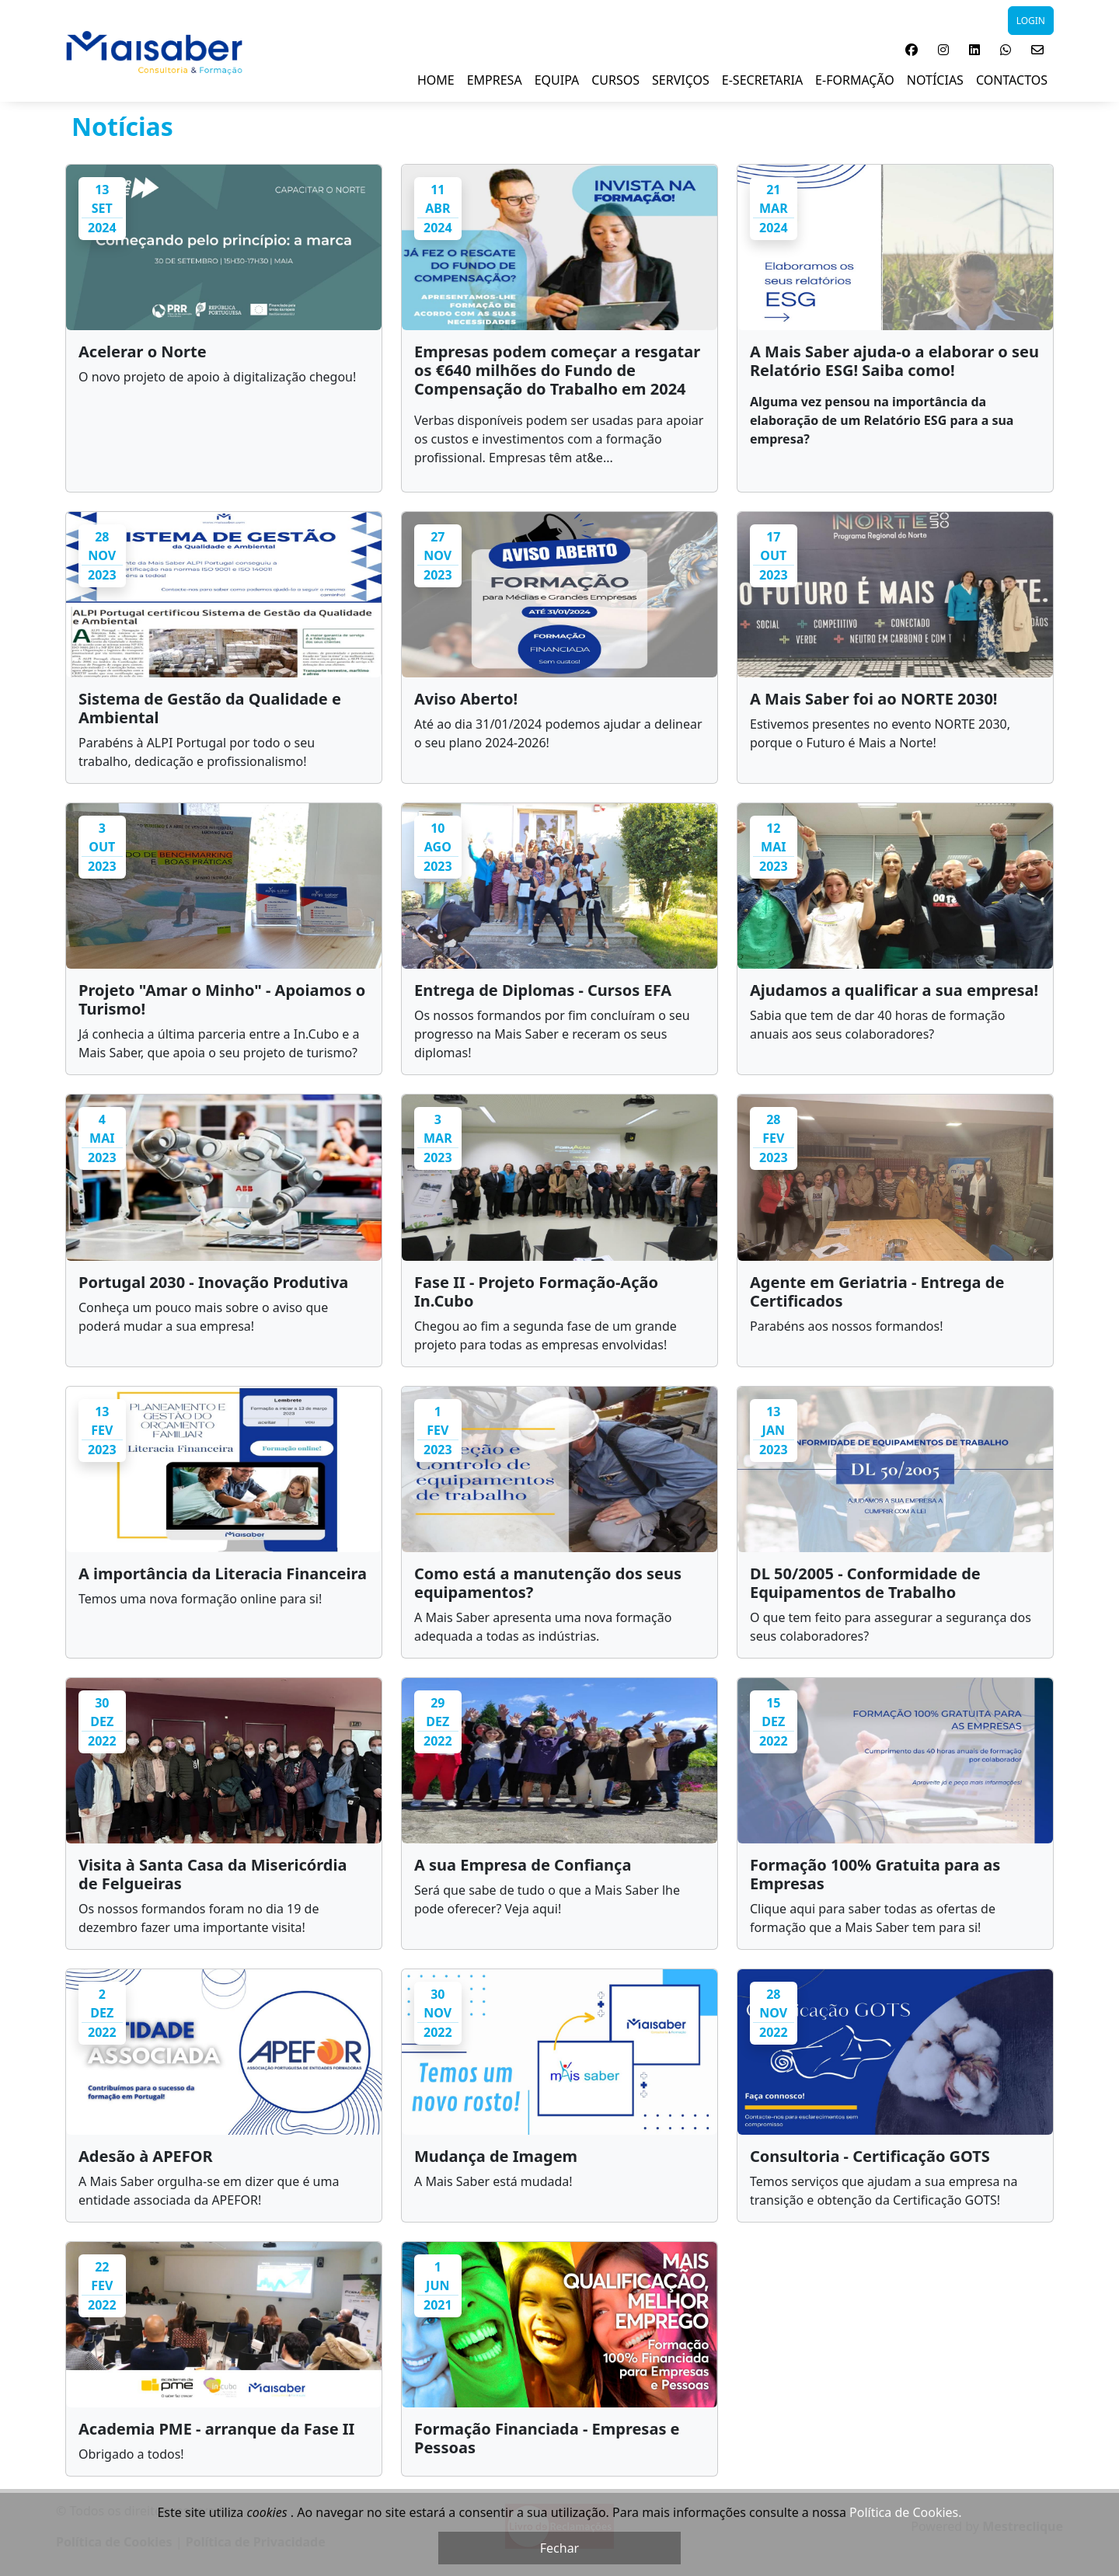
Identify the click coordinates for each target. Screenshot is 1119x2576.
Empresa (494, 80)
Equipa (557, 80)
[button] (911, 50)
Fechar (559, 2548)
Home (436, 80)
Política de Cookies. (905, 2512)
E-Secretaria (762, 80)
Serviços (680, 80)
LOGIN (1030, 20)
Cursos (615, 80)
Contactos (1012, 80)
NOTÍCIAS (935, 80)
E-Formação (854, 80)
